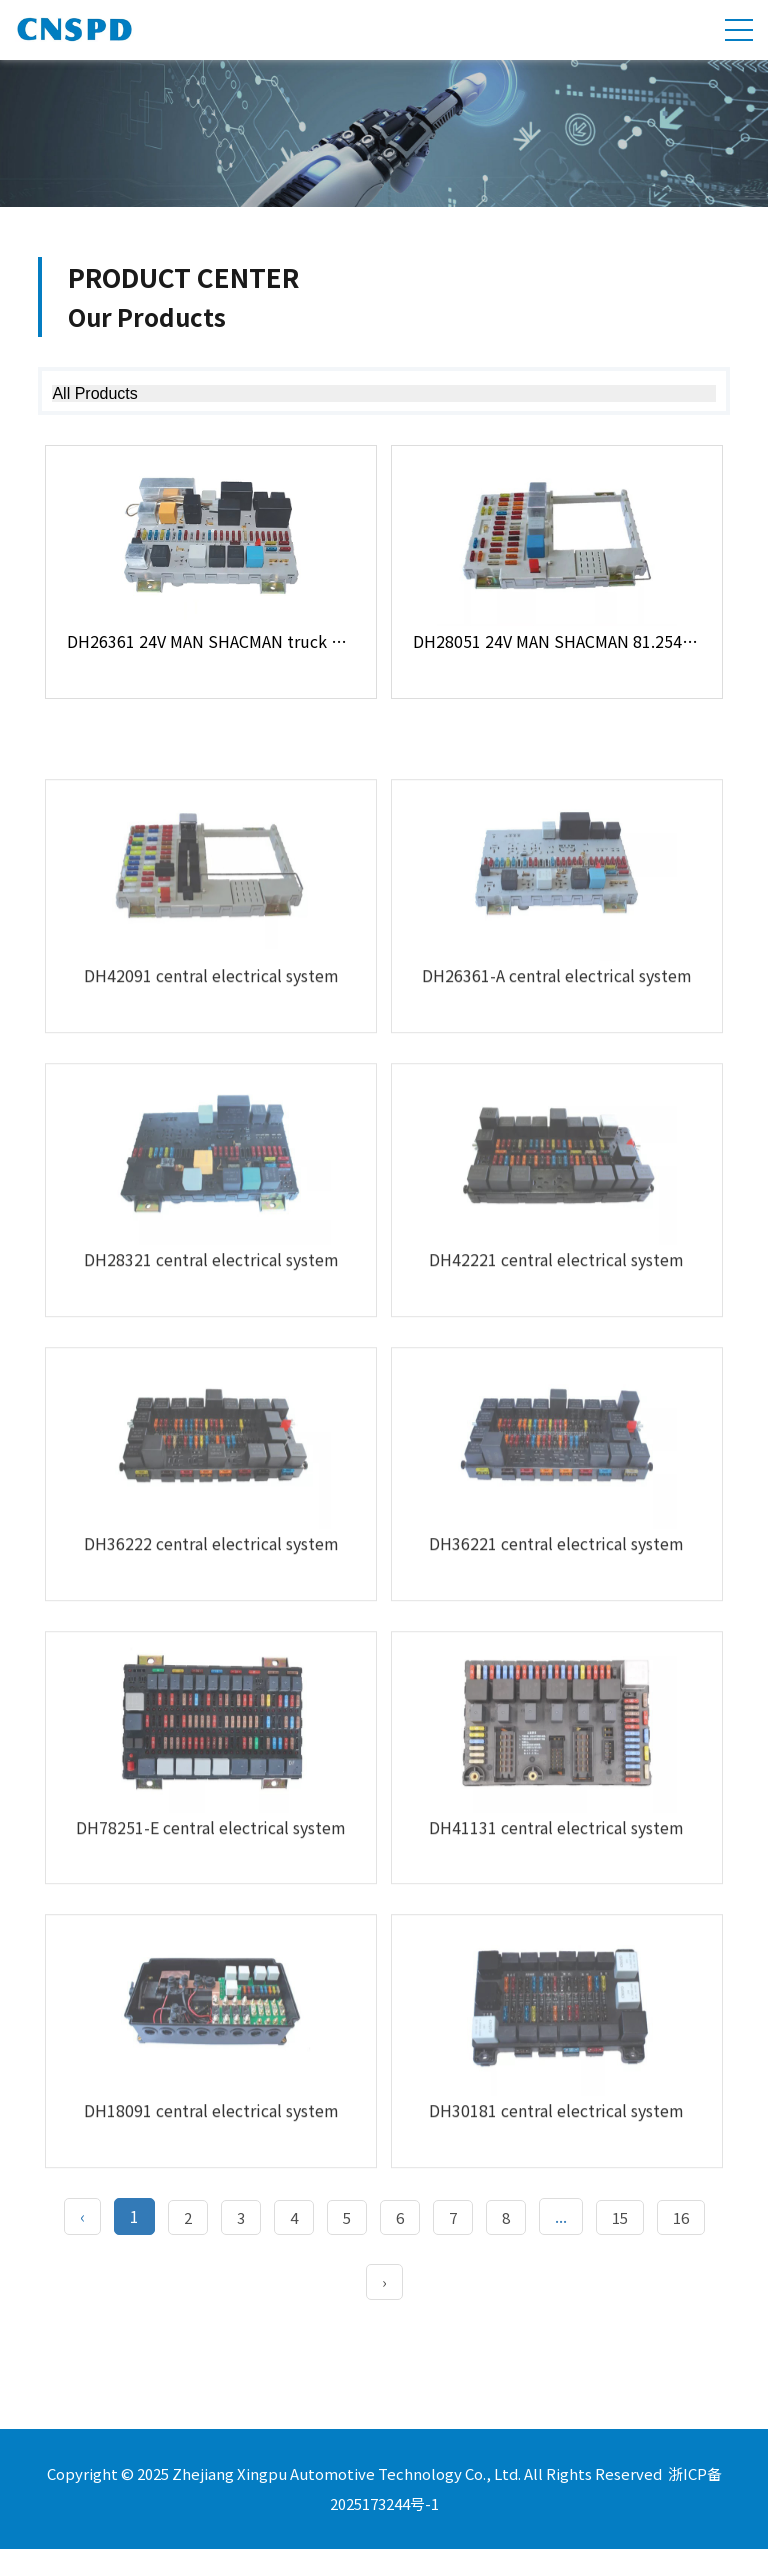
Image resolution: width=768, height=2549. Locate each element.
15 (620, 2217)
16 (681, 2217)
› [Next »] (384, 2281)
